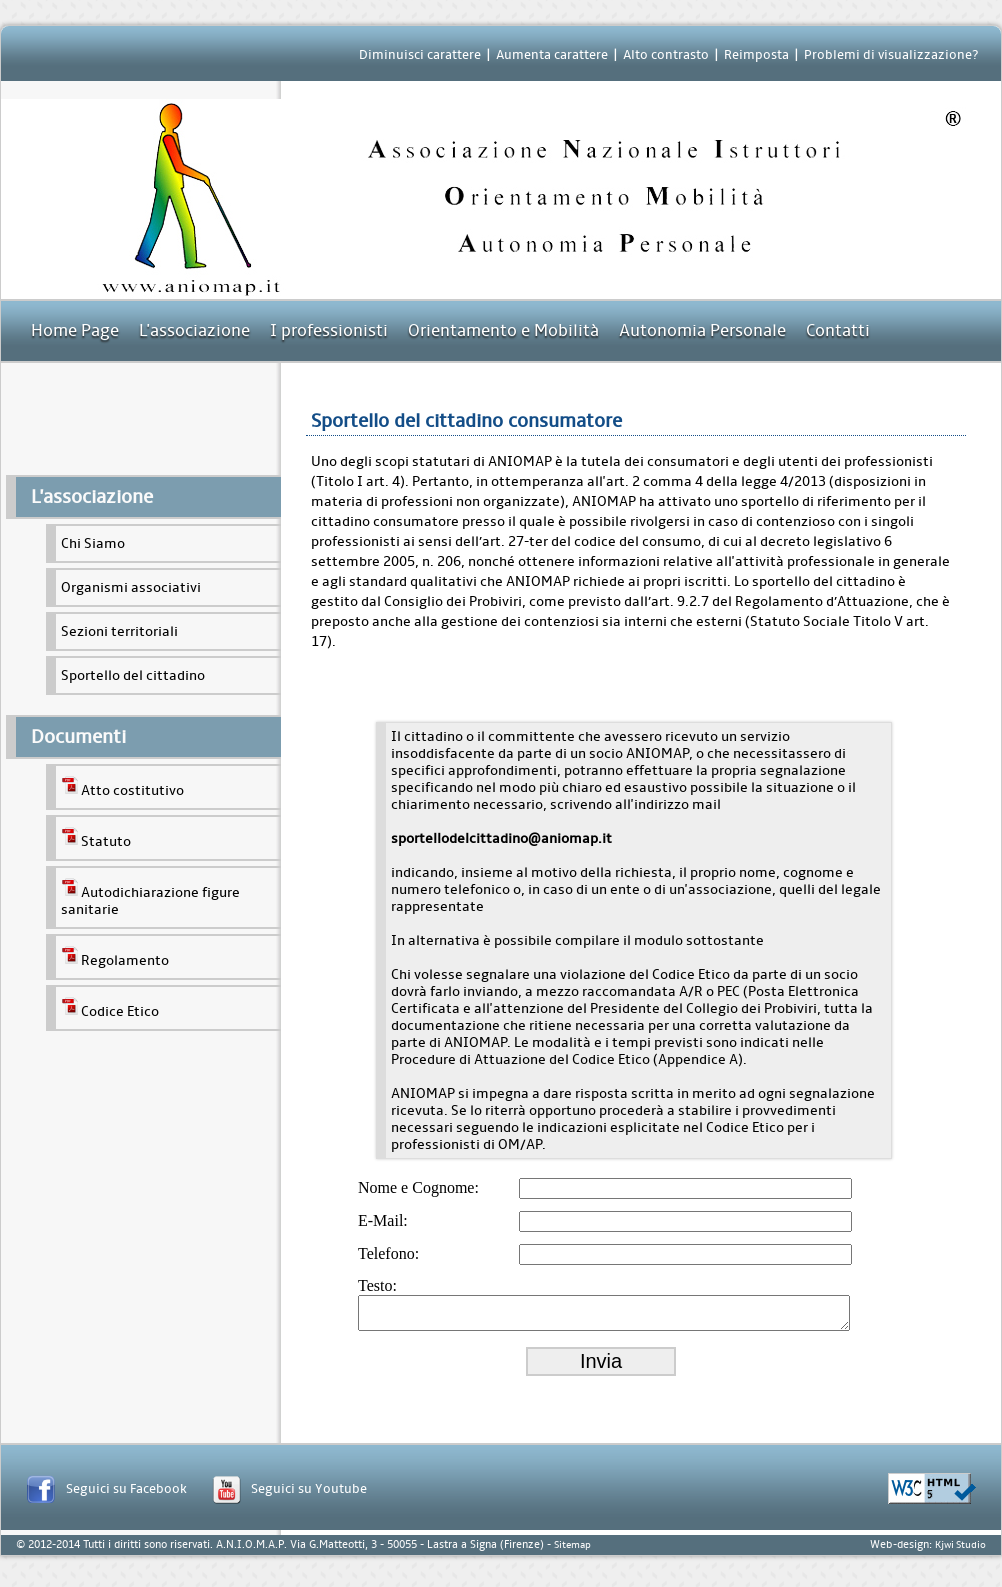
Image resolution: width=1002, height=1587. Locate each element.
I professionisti (329, 330)
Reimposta (756, 54)
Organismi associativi (131, 587)
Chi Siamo (93, 543)
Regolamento (115, 957)
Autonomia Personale (702, 330)
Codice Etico (110, 1008)
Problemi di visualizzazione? (891, 54)
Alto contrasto (666, 54)
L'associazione (194, 330)
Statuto (96, 838)
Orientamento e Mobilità (503, 330)
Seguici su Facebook (126, 1494)
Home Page (75, 330)
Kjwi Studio (960, 1551)
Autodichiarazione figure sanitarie (150, 897)
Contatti (838, 330)
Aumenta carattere (552, 54)
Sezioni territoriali (119, 631)
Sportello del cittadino (133, 675)
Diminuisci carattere (420, 54)
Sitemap (572, 1551)
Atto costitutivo (122, 787)
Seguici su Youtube (309, 1494)
